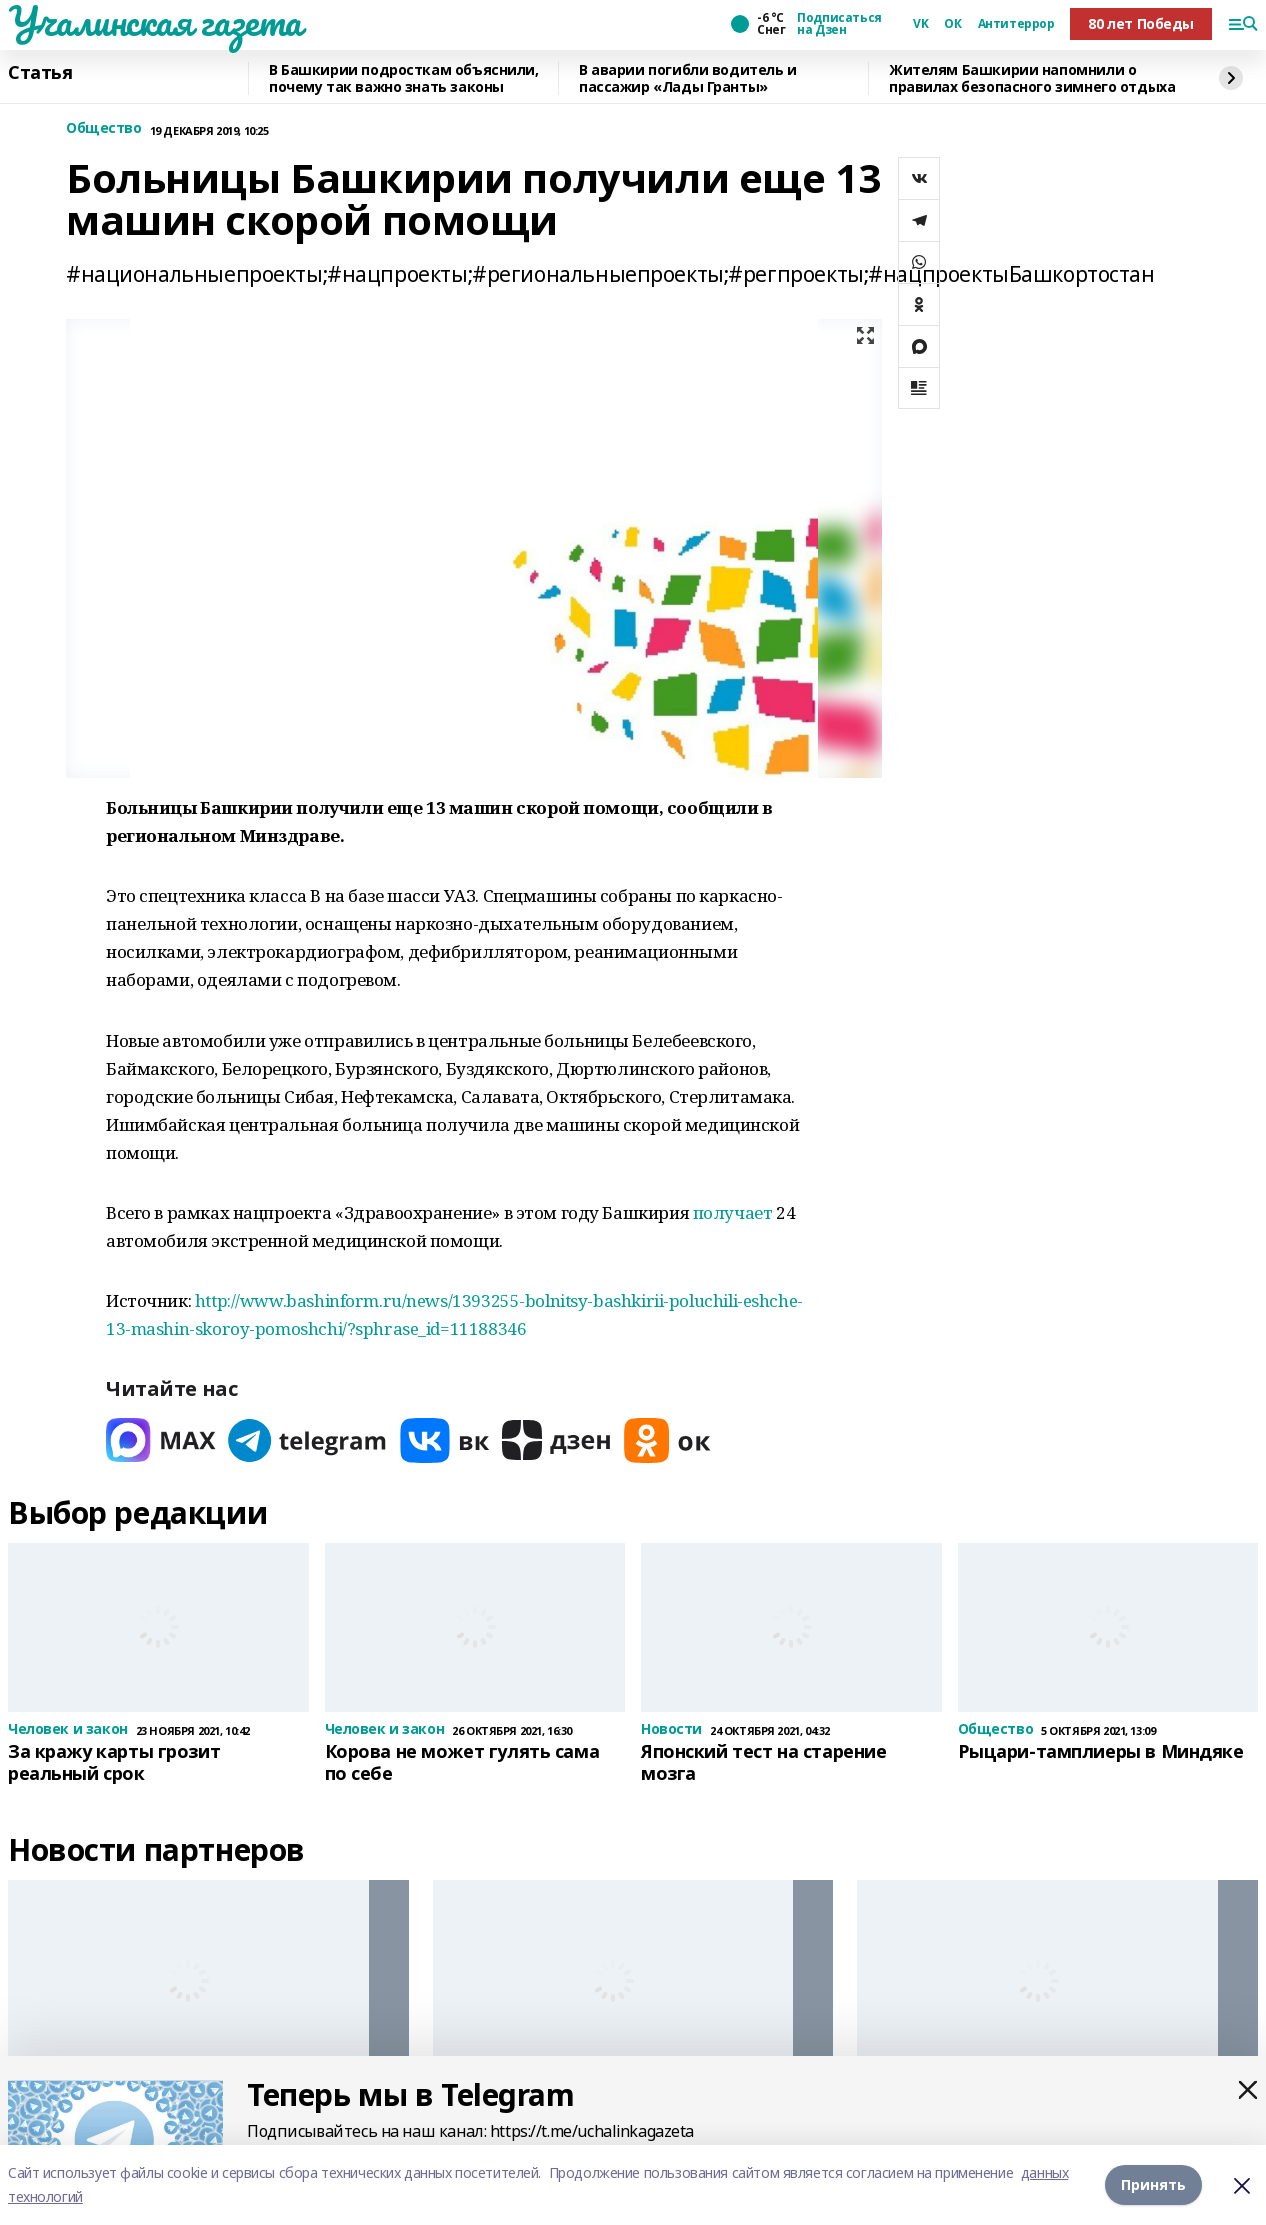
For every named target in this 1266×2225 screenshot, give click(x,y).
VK (920, 24)
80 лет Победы (1141, 23)
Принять (1153, 2184)
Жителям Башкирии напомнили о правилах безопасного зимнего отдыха (1032, 78)
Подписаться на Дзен (839, 24)
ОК (952, 24)
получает (733, 1212)
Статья (40, 73)
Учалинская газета (155, 21)
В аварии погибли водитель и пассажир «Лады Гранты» (688, 78)
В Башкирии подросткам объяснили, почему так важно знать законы (404, 78)
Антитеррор (1016, 24)
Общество (104, 128)
